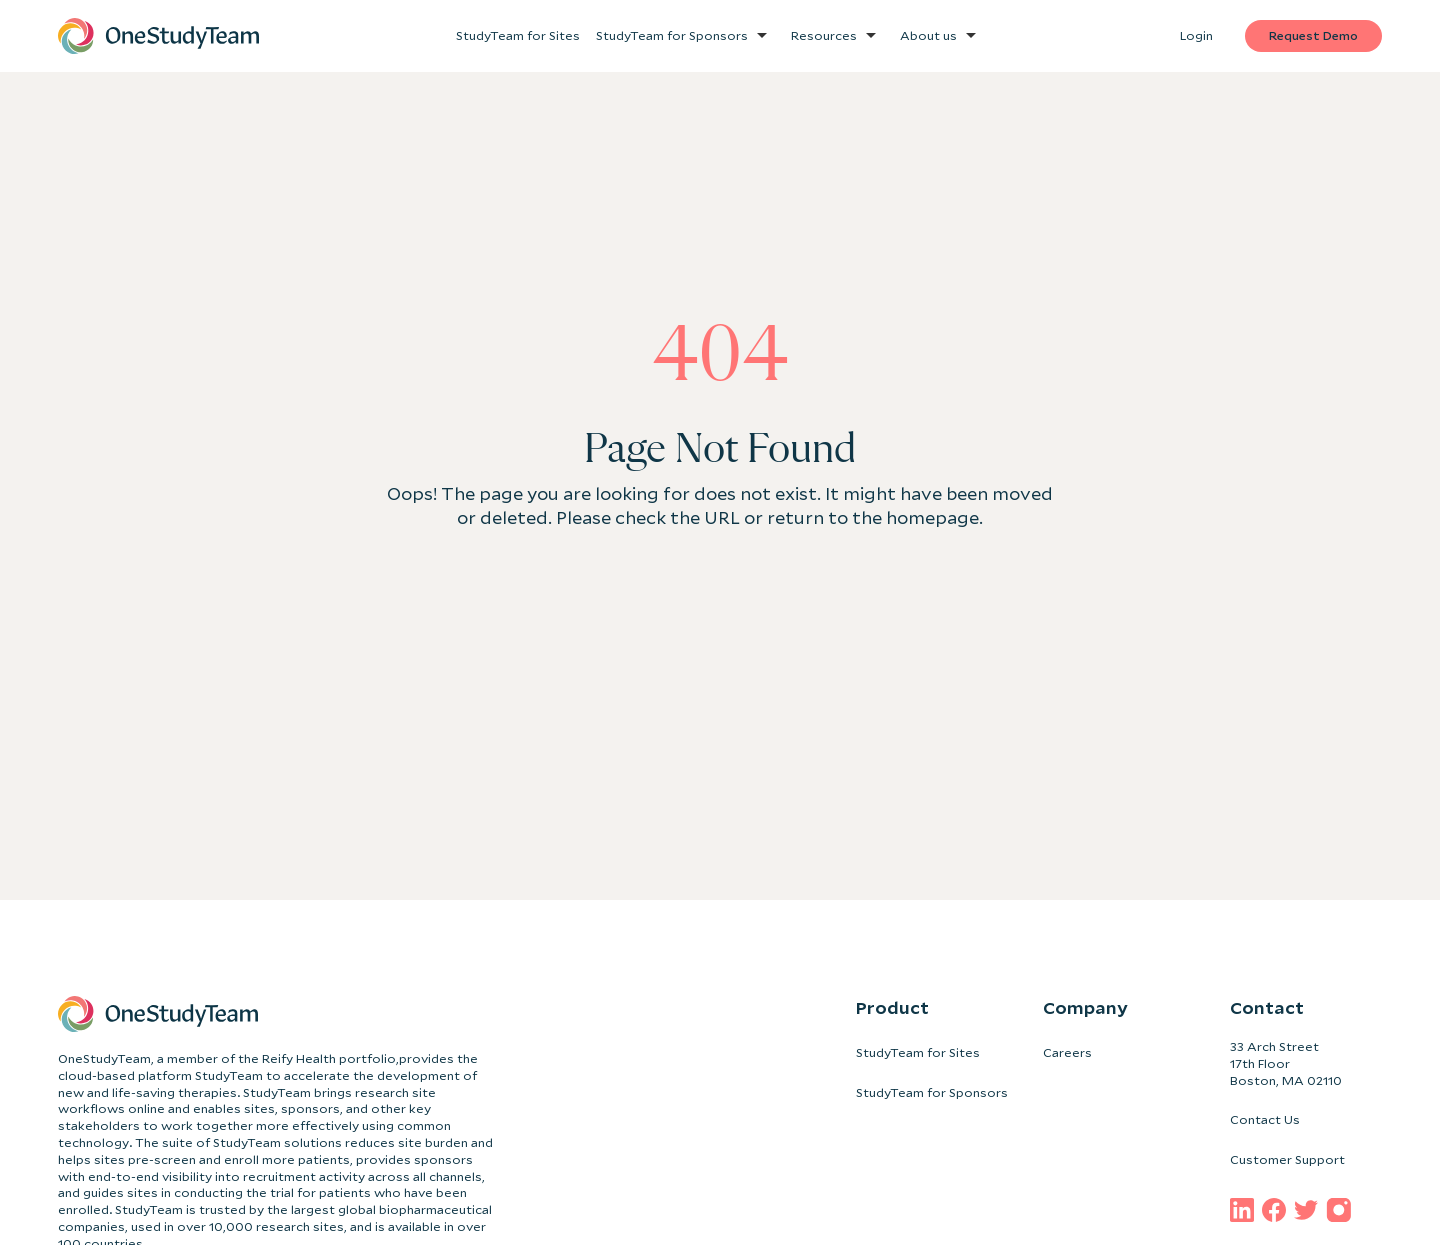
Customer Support (1287, 1159)
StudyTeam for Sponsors (932, 1092)
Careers (1067, 1052)
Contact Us (1265, 1119)
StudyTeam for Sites (918, 1052)
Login (1196, 35)
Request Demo (1313, 35)
